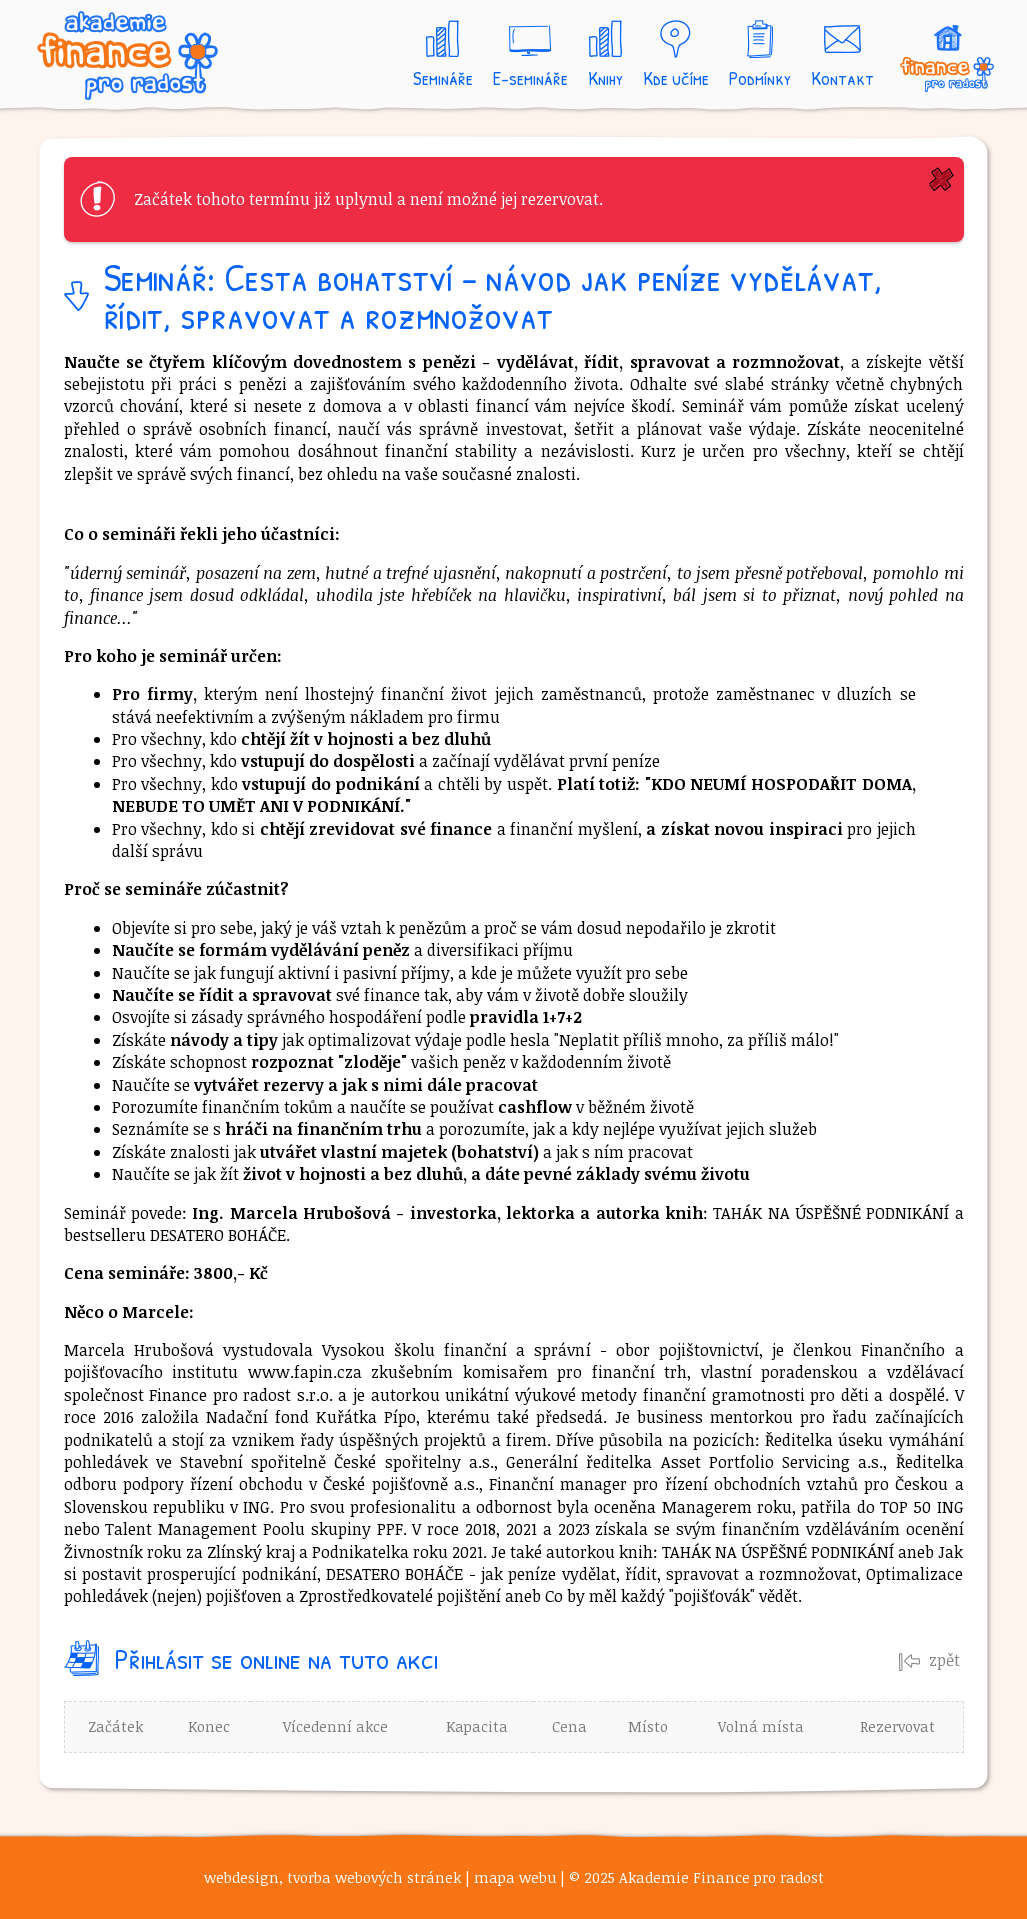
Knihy (605, 78)
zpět (929, 1660)
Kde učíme (676, 78)
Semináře (443, 78)
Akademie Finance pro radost (149, 61)
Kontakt (842, 78)
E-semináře (530, 78)
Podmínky (760, 78)
